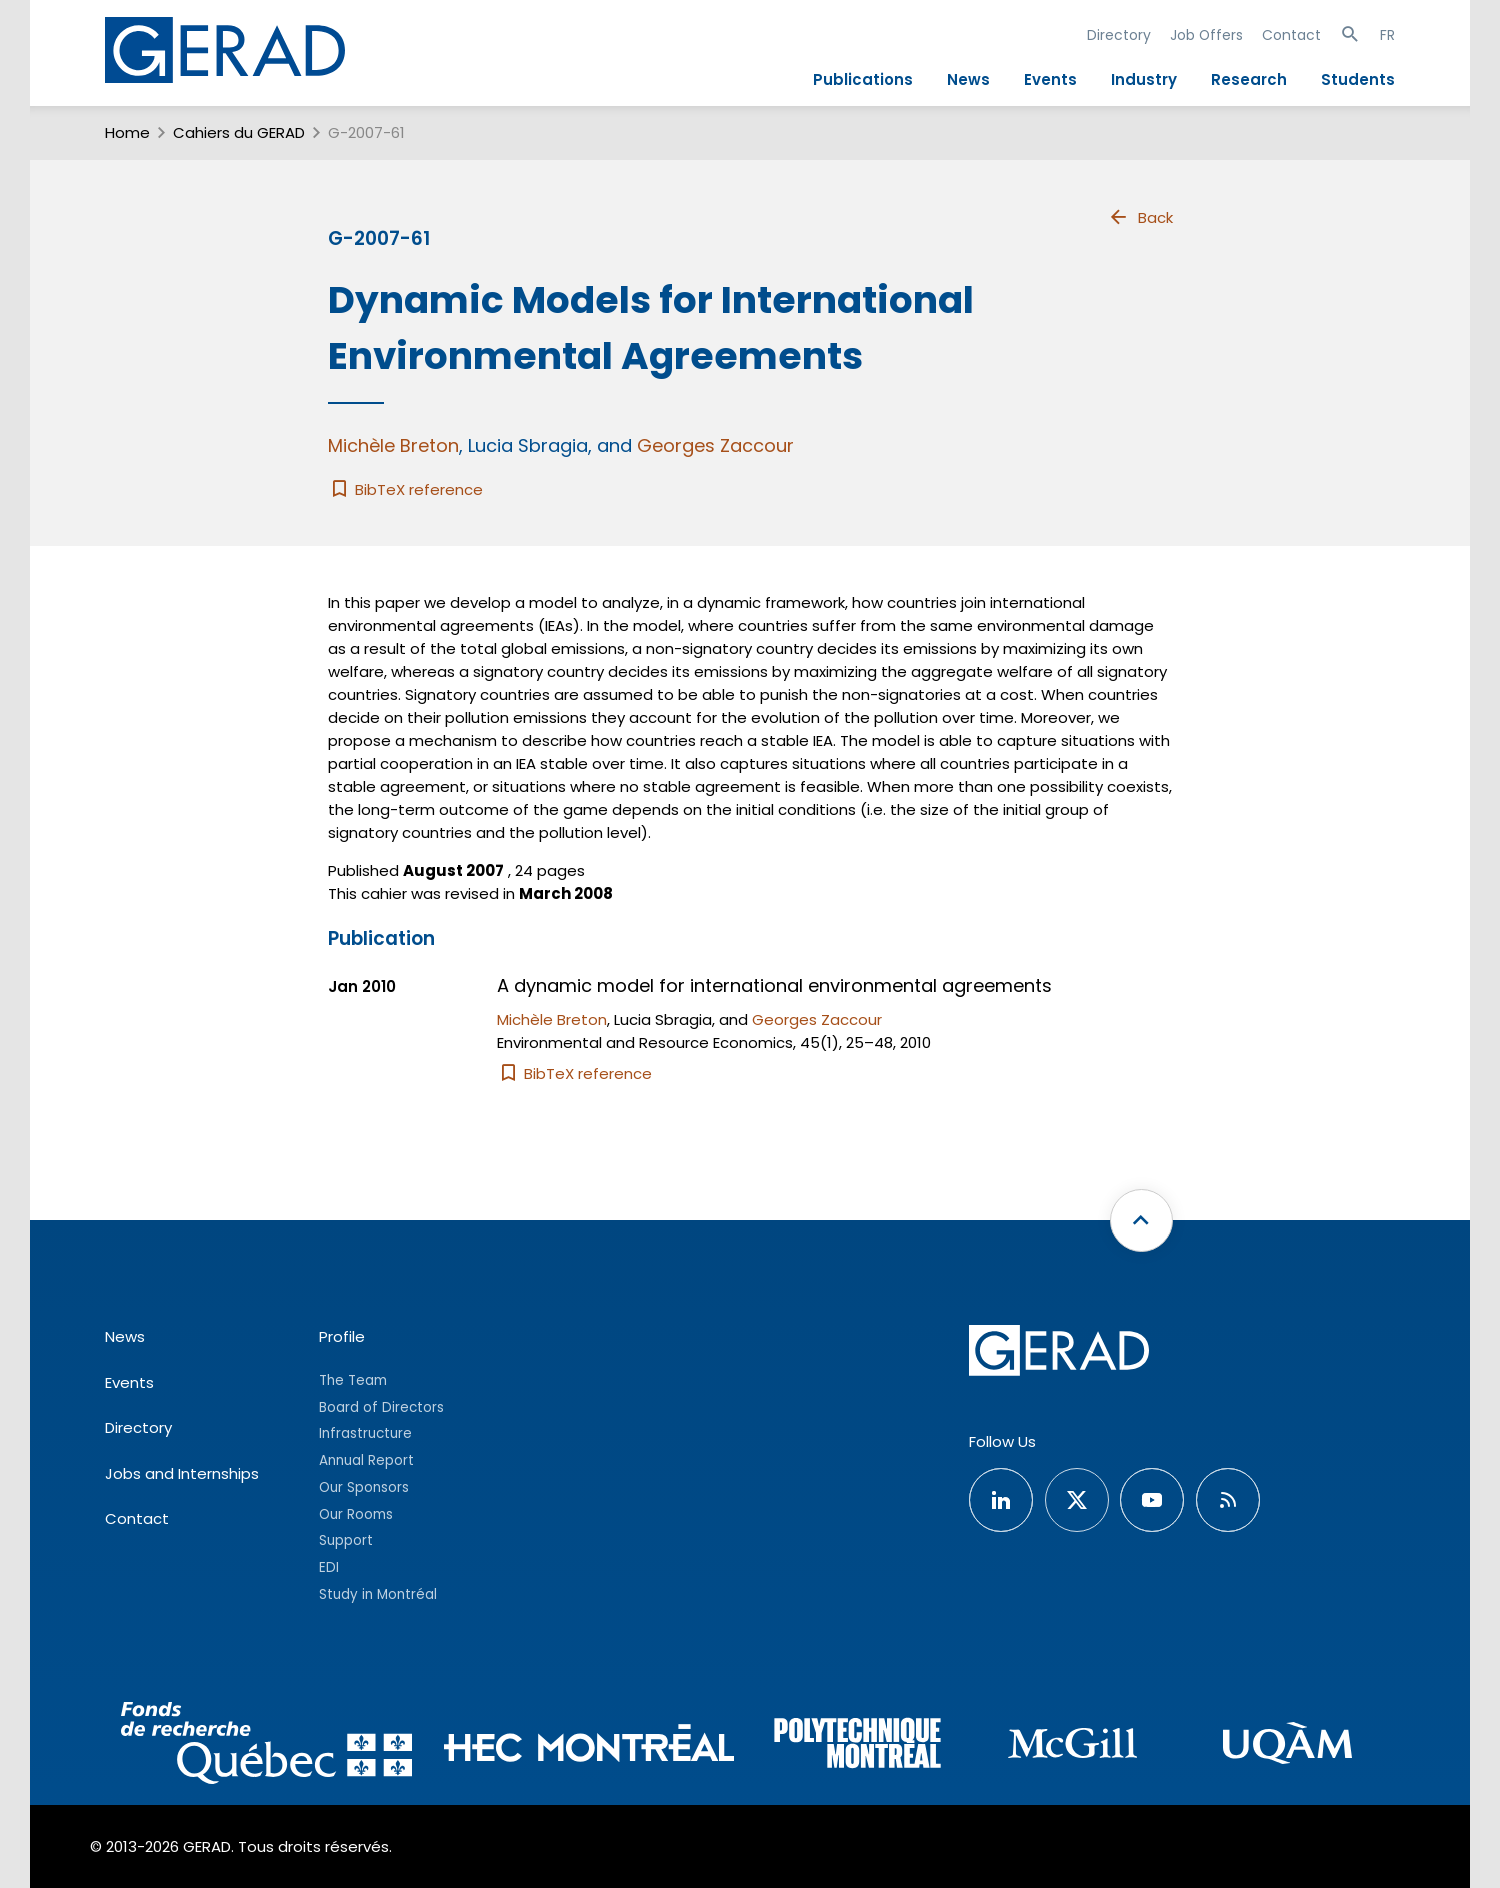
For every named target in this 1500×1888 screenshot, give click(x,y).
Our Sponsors (364, 1487)
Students (1358, 79)
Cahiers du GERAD (239, 132)
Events (1050, 79)
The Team (353, 1380)
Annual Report (366, 1460)
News (968, 79)
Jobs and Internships (182, 1473)
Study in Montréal (378, 1594)
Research (1249, 79)
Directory (1119, 35)
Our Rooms (356, 1514)
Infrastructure (365, 1433)
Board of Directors (381, 1407)
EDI (329, 1567)
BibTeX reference (405, 489)
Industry (1144, 79)
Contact (1291, 35)
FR (1387, 35)
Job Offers (1206, 35)
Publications (863, 79)
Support (346, 1540)
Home (127, 132)
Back (1140, 217)
